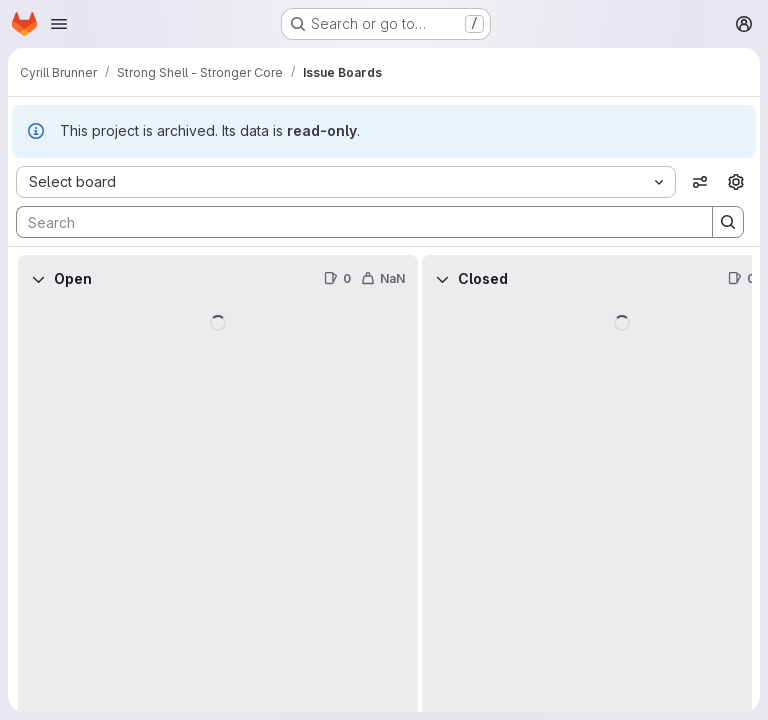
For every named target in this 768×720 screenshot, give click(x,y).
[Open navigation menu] (59, 24)
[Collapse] (38, 279)
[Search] (354, 222)
